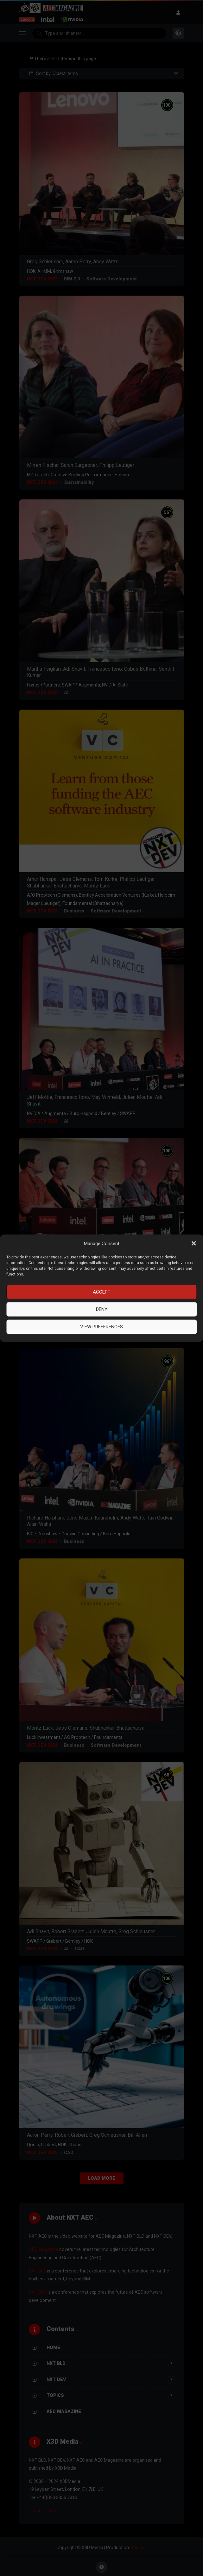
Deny (101, 1309)
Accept (102, 1292)
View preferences (101, 1327)
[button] (193, 1243)
